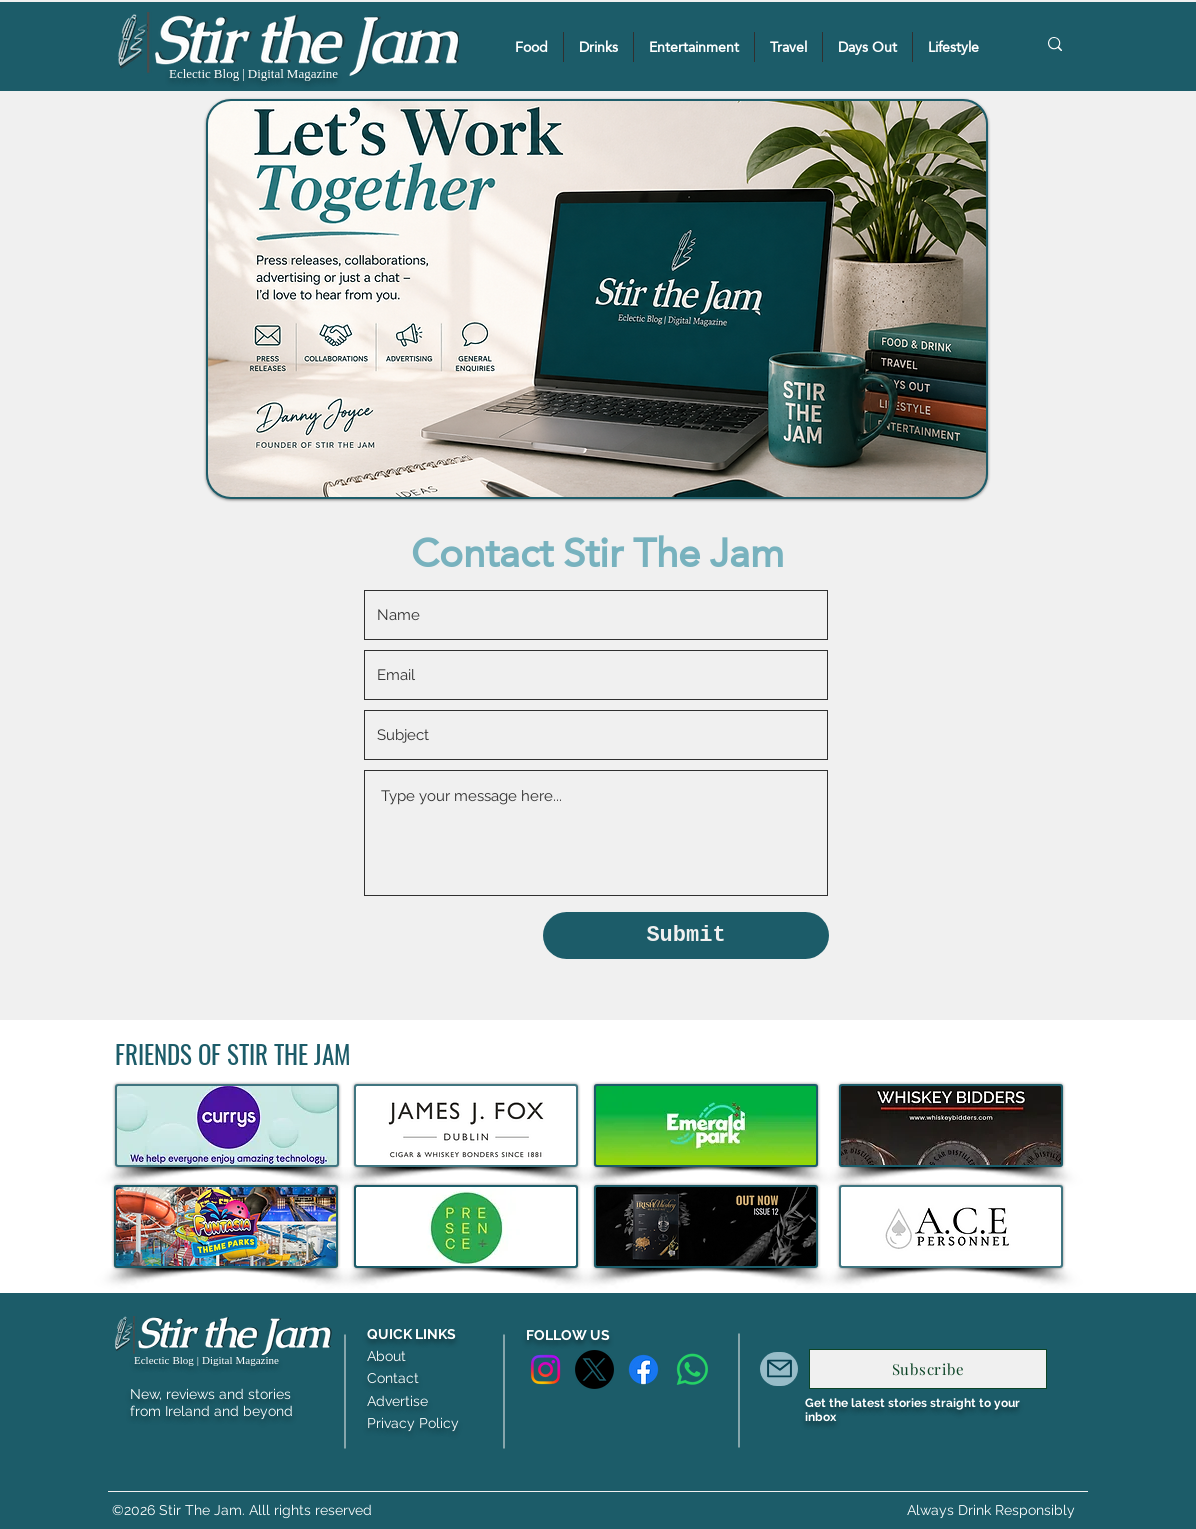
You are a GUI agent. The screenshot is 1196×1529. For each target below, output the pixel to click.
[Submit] (686, 935)
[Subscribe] (928, 1369)
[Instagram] (545, 1369)
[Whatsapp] (692, 1369)
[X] (594, 1369)
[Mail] (779, 1369)
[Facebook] (643, 1369)
